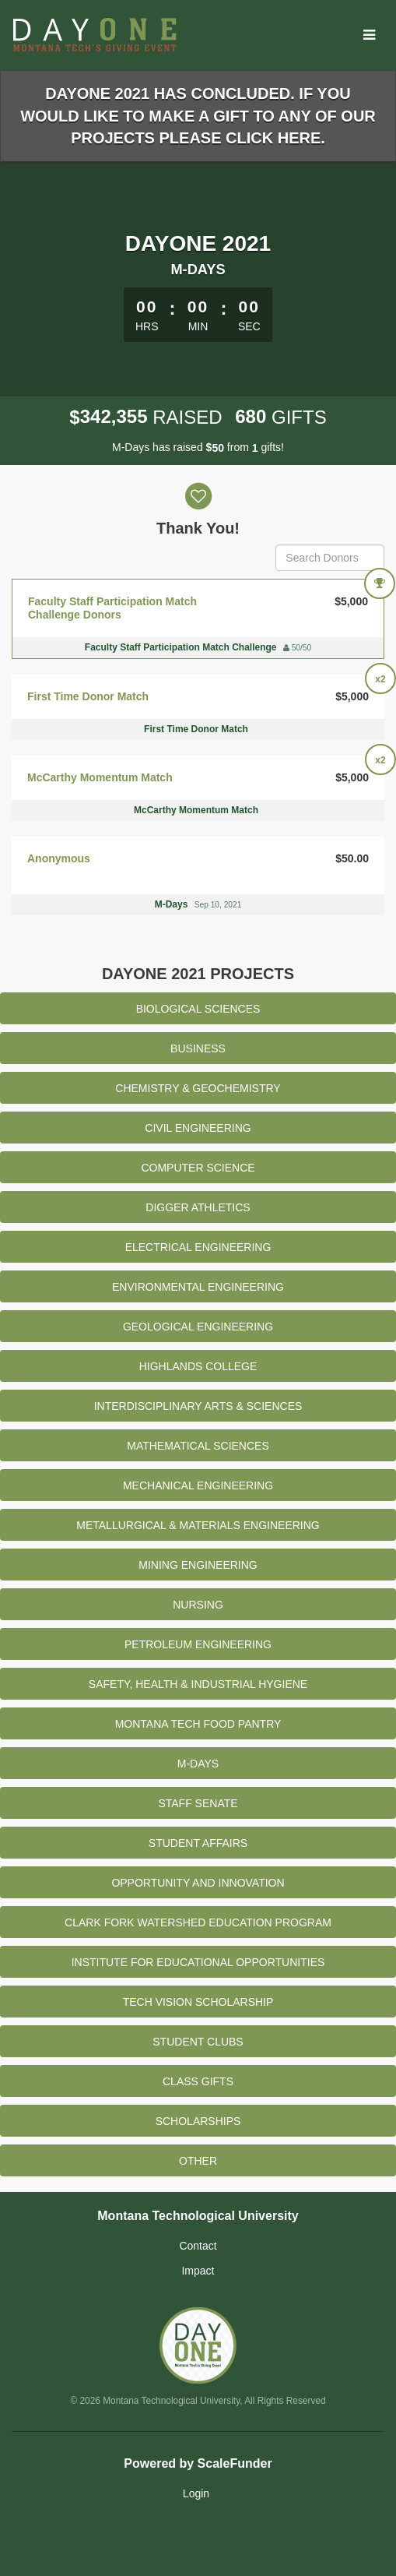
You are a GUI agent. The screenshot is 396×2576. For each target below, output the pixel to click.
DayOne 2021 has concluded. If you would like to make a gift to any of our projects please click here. (198, 115)
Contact (197, 2245)
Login (196, 2493)
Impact (197, 2270)
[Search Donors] (329, 557)
